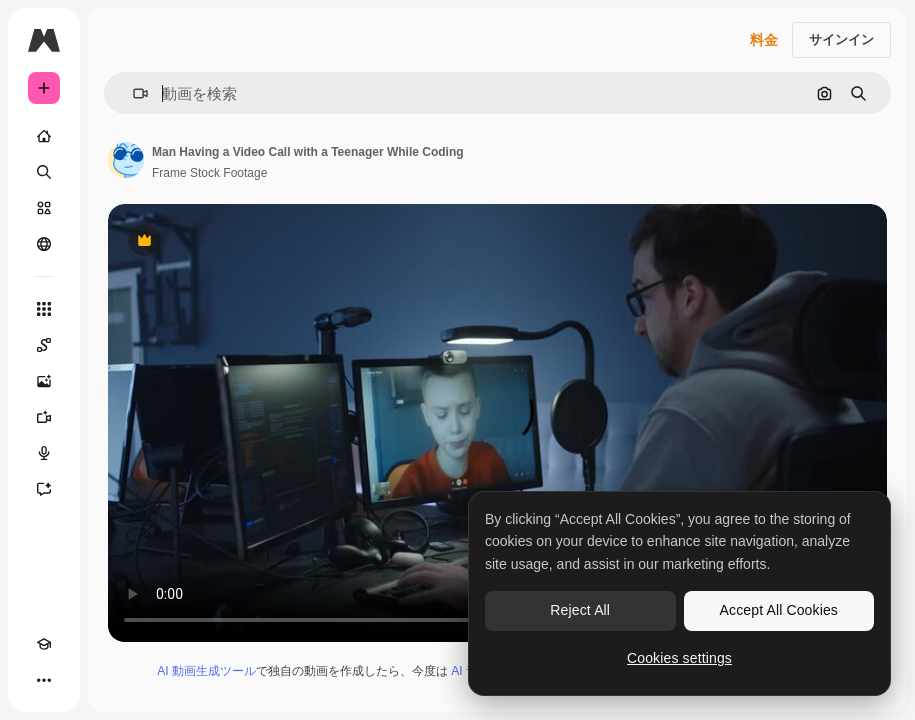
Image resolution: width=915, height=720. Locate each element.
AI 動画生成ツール (206, 671)
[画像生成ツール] (44, 381)
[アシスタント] (44, 489)
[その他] (44, 680)
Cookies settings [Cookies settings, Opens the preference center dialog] (679, 658)
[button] (132, 93)
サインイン (841, 39)
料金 (764, 40)
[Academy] (44, 644)
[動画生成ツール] (44, 417)
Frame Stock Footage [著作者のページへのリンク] (209, 173)
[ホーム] (44, 136)
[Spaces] (44, 345)
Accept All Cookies (779, 610)
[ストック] (44, 208)
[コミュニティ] (44, 244)
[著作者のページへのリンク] (126, 160)
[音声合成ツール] (44, 453)
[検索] (44, 172)
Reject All (580, 610)
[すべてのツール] (44, 309)
